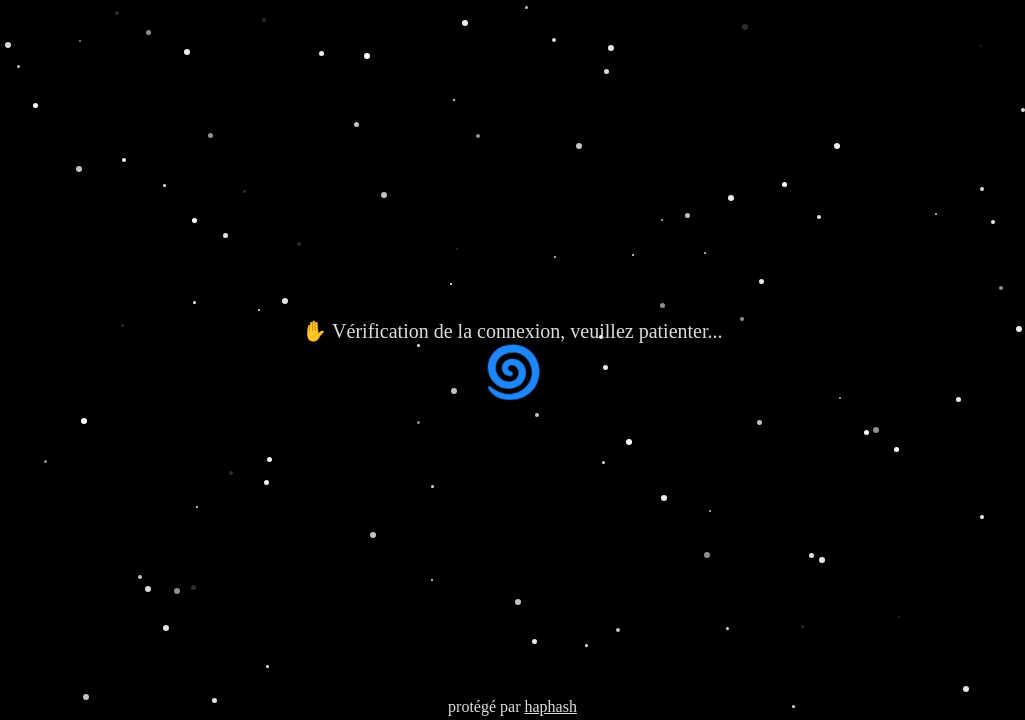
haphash (550, 706)
